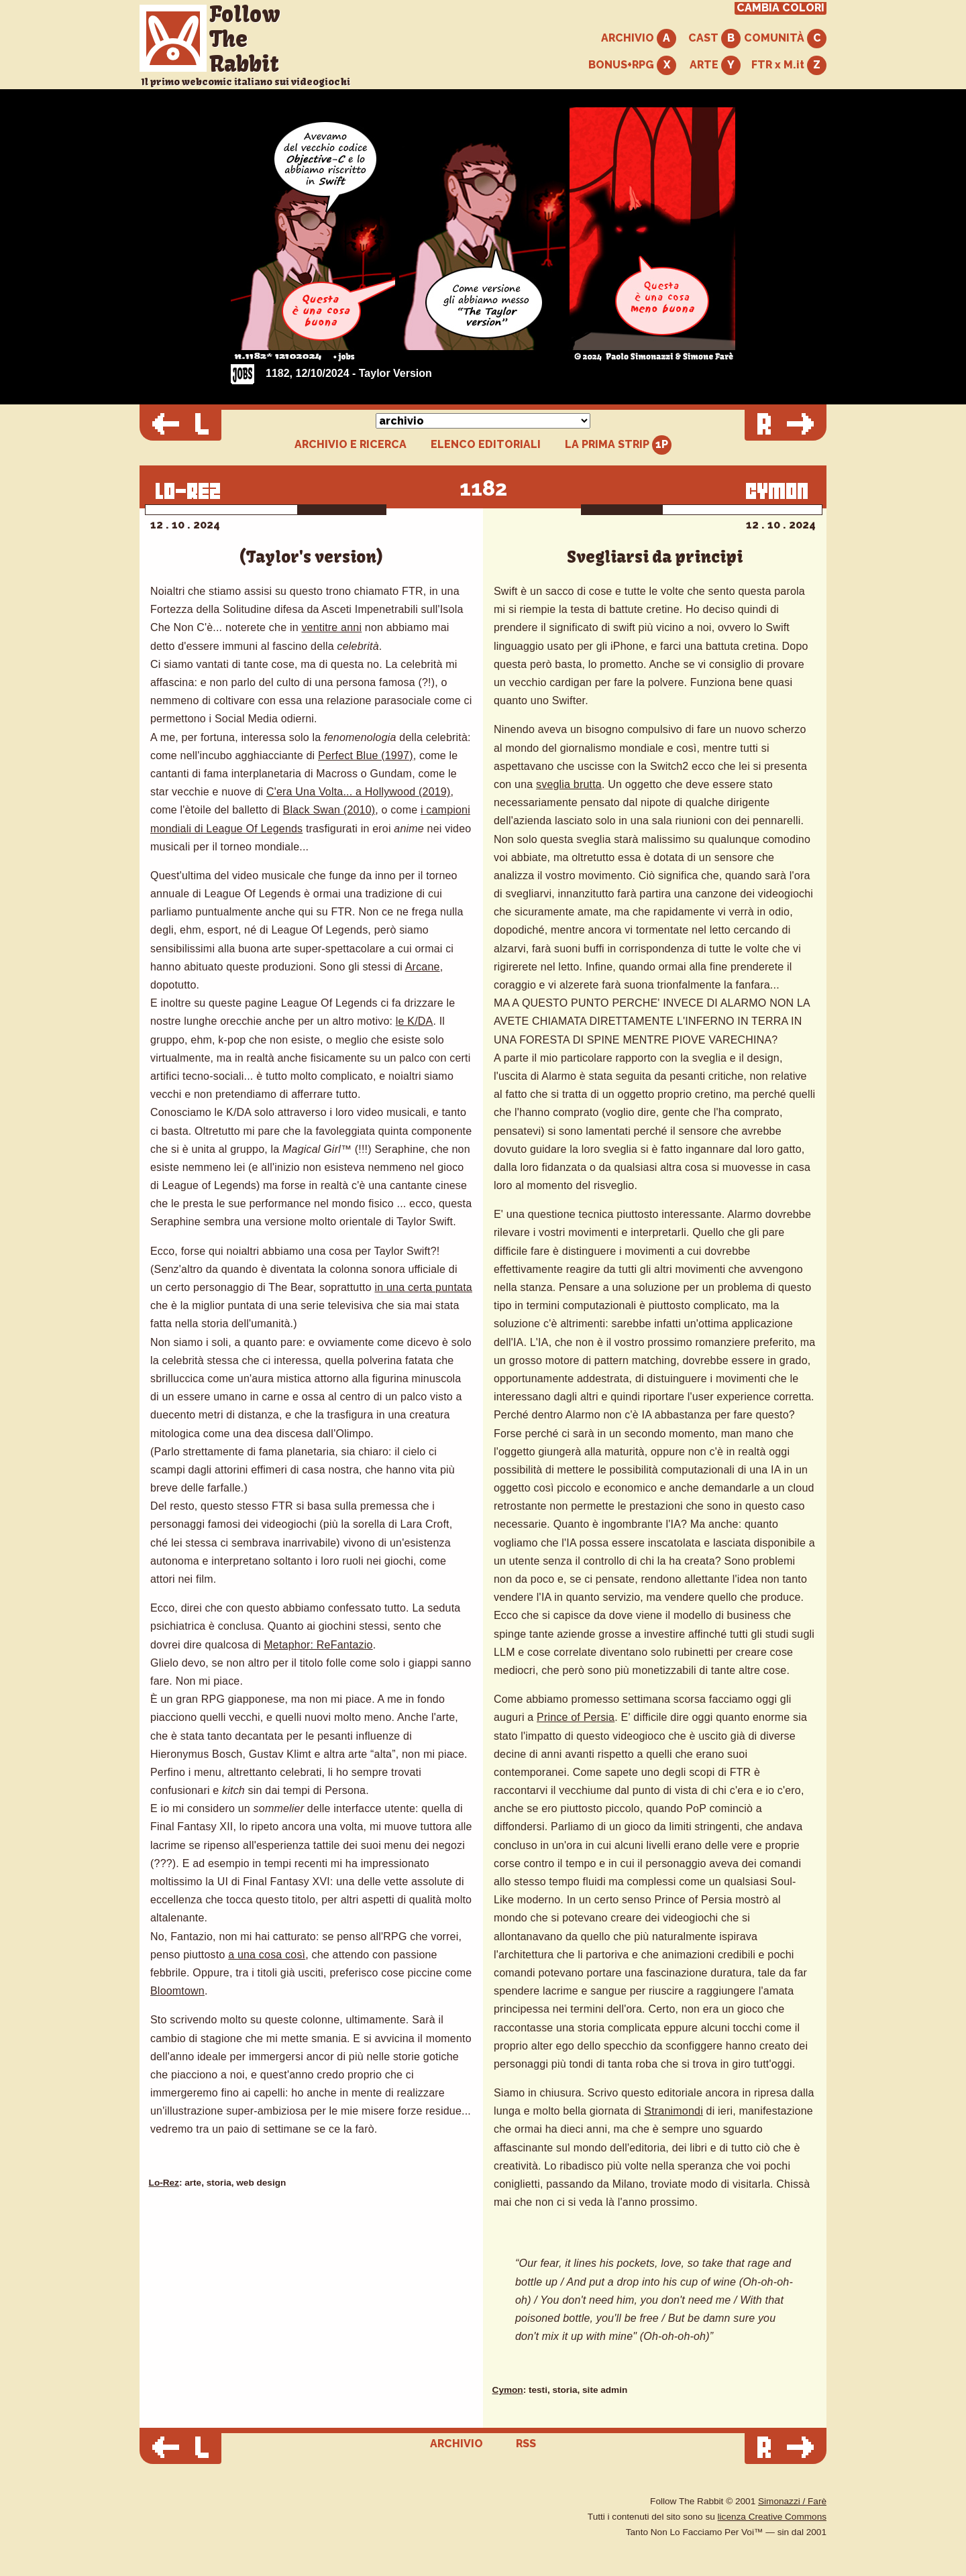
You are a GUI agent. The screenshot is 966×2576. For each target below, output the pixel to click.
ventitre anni (331, 627)
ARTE (715, 65)
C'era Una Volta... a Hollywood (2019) (358, 791)
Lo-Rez (164, 2183)
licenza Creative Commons (772, 2517)
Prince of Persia (575, 1717)
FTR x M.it (788, 65)
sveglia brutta (569, 784)
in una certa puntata (423, 1287)
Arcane (422, 966)
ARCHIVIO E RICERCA (350, 445)
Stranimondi (673, 2111)
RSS (526, 2443)
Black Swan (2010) (329, 810)
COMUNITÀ (785, 38)
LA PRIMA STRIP (618, 445)
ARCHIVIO (638, 38)
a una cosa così (266, 1954)
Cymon (507, 2390)
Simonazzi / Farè (792, 2501)
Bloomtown (177, 1991)
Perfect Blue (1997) (365, 755)
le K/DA (414, 1021)
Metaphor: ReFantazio (318, 1644)
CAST (714, 38)
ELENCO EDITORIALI (486, 445)
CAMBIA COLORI (780, 8)
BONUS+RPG (632, 65)
